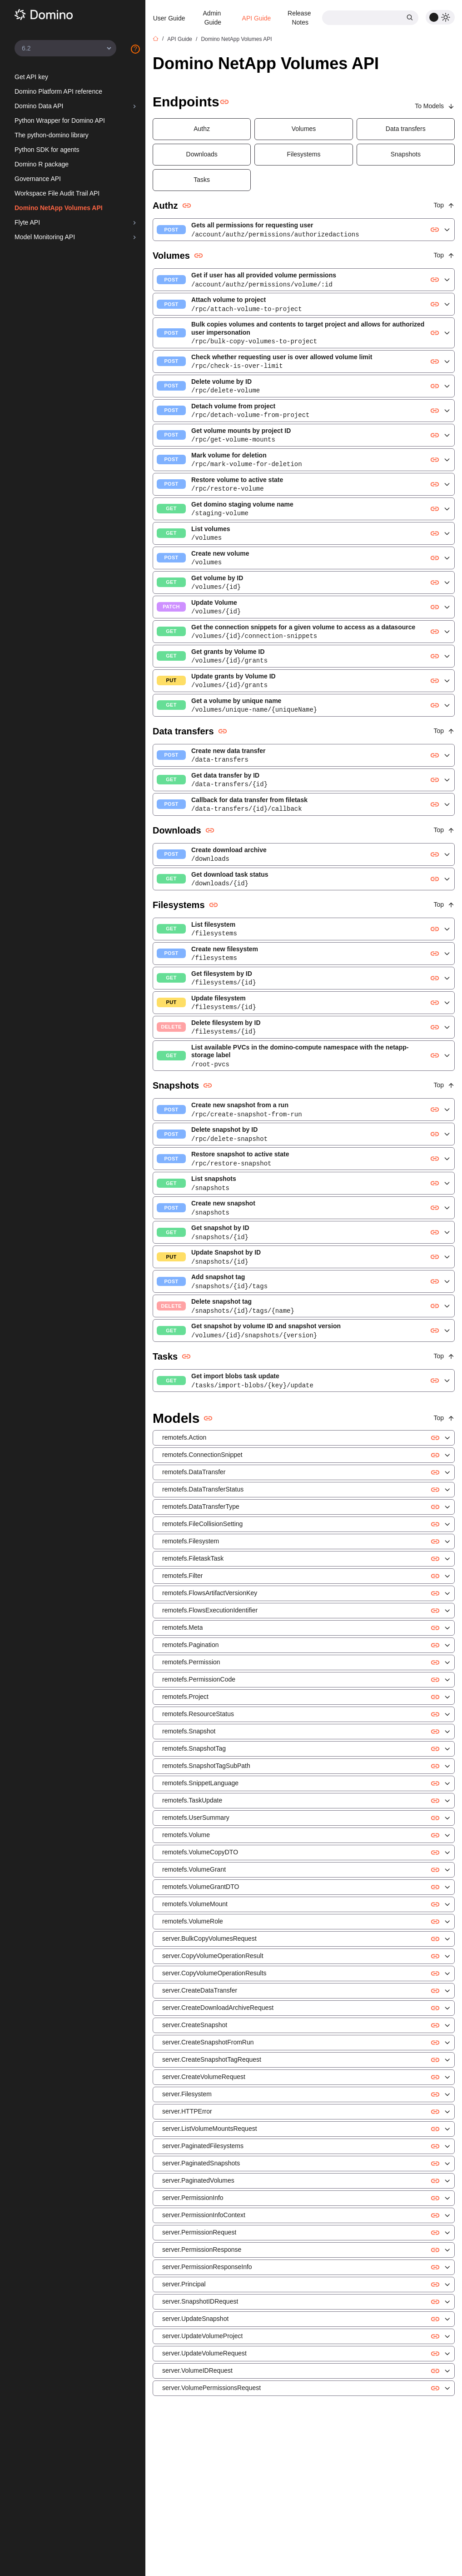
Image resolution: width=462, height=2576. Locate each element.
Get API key (31, 76)
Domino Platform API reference (58, 91)
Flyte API (27, 222)
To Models (435, 106)
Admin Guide (213, 18)
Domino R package (42, 164)
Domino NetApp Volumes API (59, 207)
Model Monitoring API (45, 237)
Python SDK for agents (47, 149)
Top (444, 205)
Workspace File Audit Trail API (57, 193)
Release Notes (300, 18)
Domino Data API (39, 106)
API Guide (256, 18)
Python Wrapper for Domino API (60, 120)
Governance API (38, 178)
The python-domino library (52, 135)
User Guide (169, 18)
